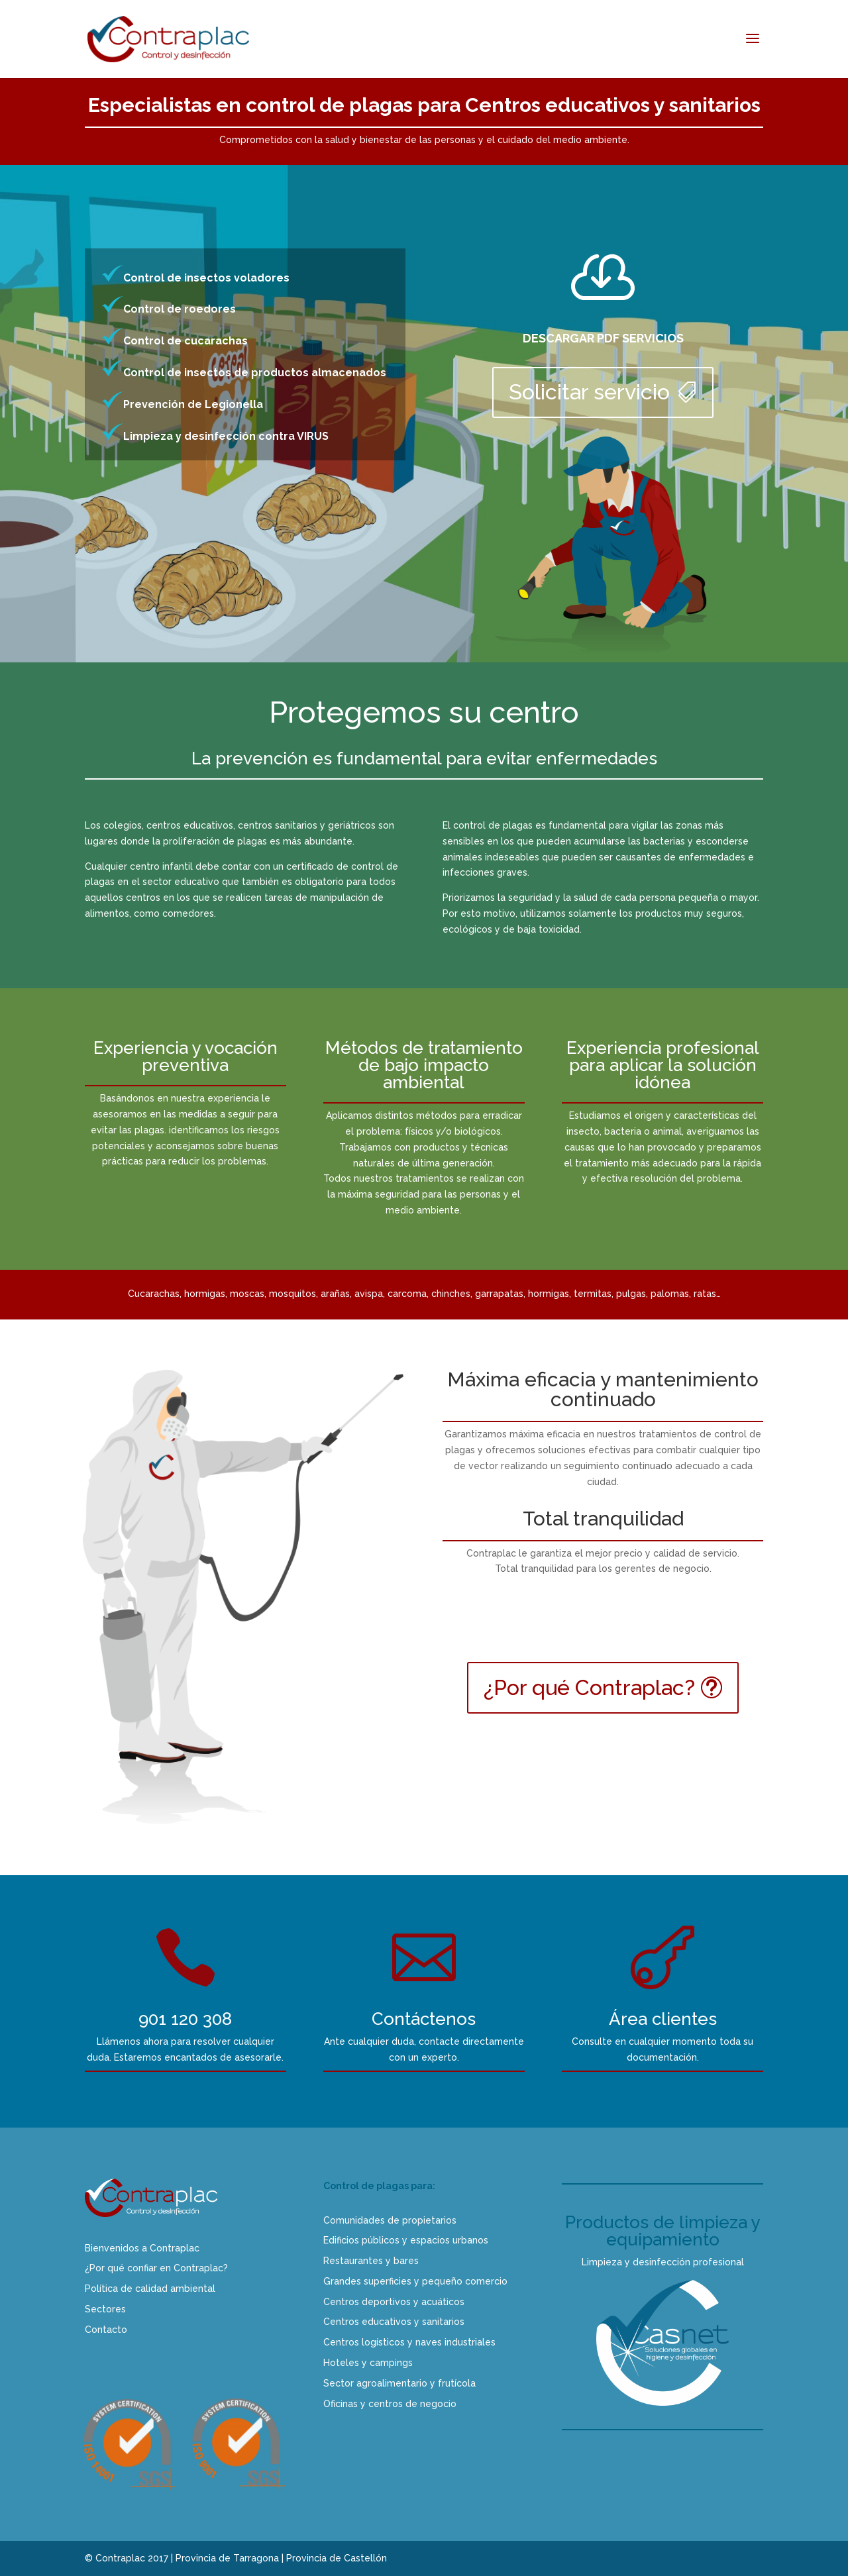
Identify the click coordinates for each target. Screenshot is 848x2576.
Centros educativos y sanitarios (393, 2321)
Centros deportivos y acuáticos (393, 2301)
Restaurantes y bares (371, 2260)
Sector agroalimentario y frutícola (399, 2383)
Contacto (106, 2329)
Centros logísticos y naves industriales (409, 2342)
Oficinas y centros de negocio (389, 2403)
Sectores (105, 2309)
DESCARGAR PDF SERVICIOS (603, 338)
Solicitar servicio (589, 392)
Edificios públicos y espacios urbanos (405, 2240)
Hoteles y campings (368, 2362)
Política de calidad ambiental (150, 2288)
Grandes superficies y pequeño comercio (415, 2281)
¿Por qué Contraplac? (589, 1687)
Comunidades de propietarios (389, 2220)
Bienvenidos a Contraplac (142, 2248)
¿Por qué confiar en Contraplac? (156, 2268)
